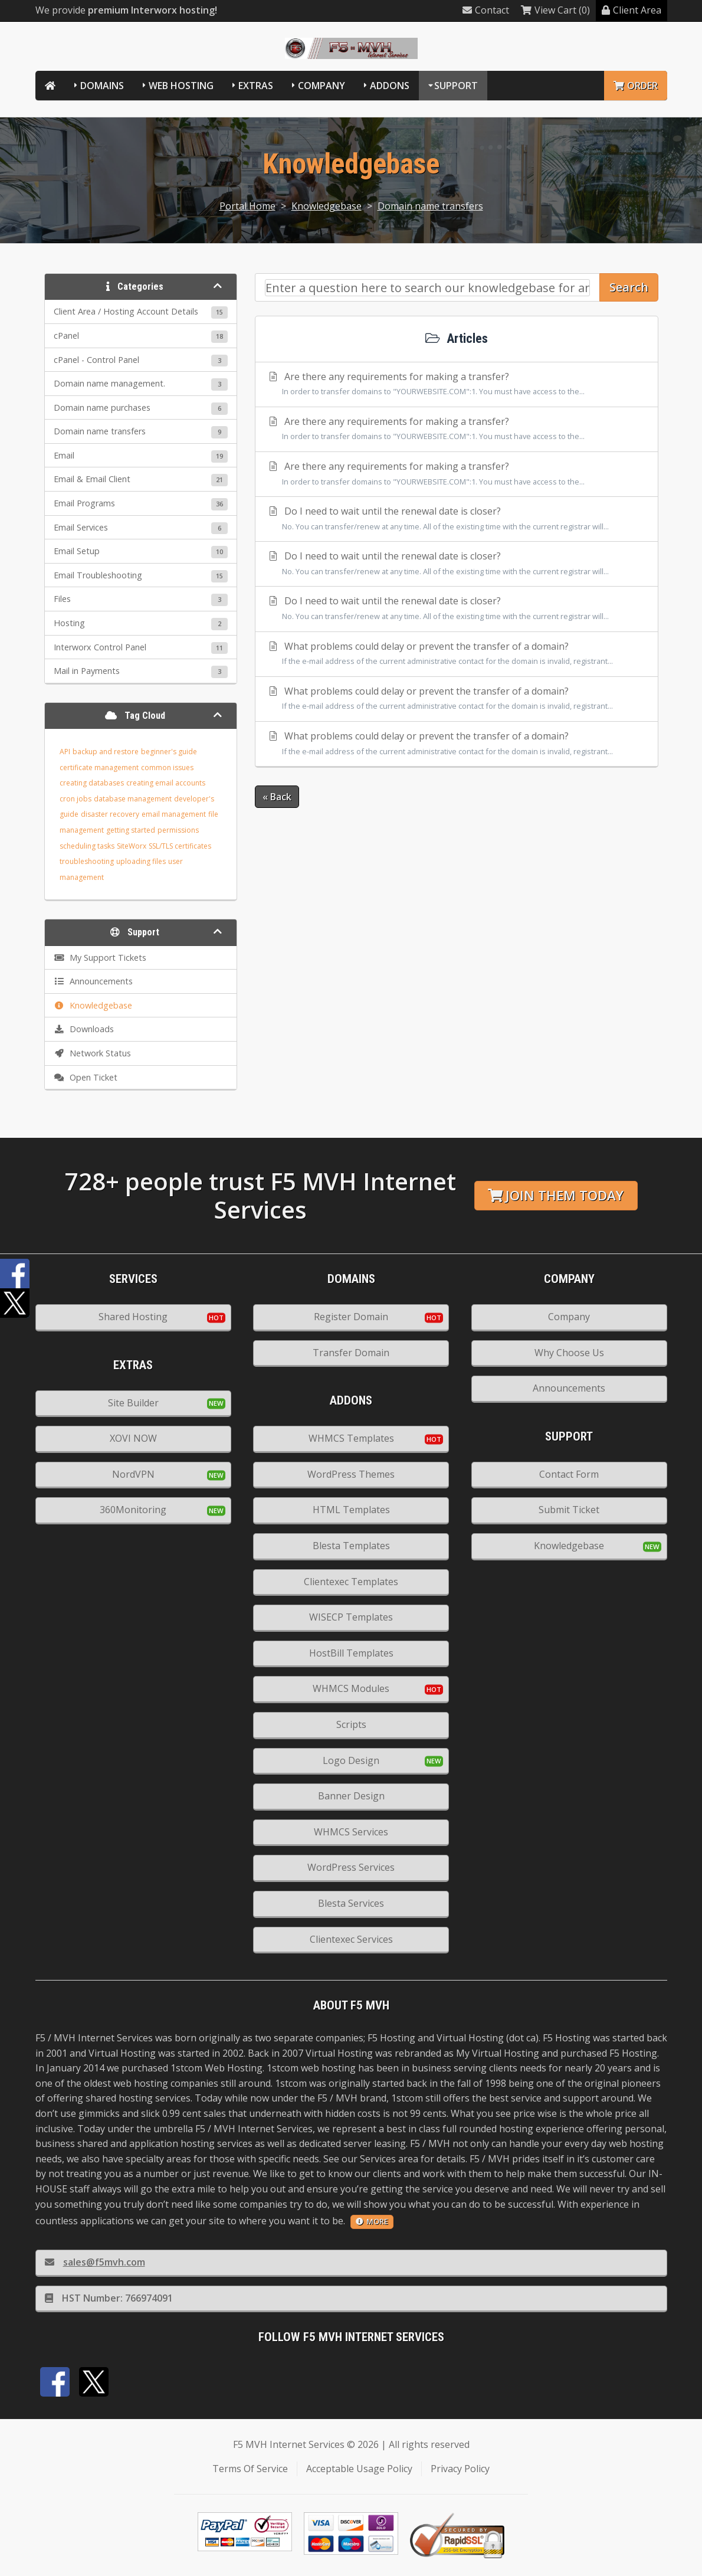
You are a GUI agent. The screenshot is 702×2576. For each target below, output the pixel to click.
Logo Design (351, 1760)
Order (636, 85)
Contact (485, 10)
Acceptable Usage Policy (359, 2468)
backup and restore (106, 752)
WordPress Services (351, 1867)
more (372, 2221)
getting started (130, 830)
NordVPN (133, 1474)
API (65, 752)
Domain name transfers (430, 205)
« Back (277, 796)
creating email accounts (165, 783)
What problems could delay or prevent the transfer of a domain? (456, 654)
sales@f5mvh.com (95, 2262)
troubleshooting (87, 861)
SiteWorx (131, 846)
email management (174, 814)
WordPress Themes (351, 1474)
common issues (167, 767)
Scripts (351, 1724)
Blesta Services (351, 1903)
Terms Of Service (250, 2468)
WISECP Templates (351, 1617)
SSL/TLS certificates (180, 846)
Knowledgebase (326, 205)
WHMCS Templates (351, 1438)
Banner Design (351, 1795)
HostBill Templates (351, 1653)
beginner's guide (169, 752)
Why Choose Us (569, 1352)
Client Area (631, 10)
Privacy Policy (460, 2468)
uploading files (141, 861)
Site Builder (133, 1402)
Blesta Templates (351, 1545)
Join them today (556, 1195)
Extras (255, 85)
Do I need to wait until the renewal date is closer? (456, 519)
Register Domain (351, 1316)
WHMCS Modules (351, 1688)
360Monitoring (133, 1509)
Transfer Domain (351, 1352)
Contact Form (569, 1474)
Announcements (569, 1388)
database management (133, 799)
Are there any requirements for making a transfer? (456, 385)
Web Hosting (181, 85)
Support (456, 85)
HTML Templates (351, 1509)
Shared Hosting (133, 1316)
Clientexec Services (351, 1939)
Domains (102, 85)
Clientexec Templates (351, 1581)
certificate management (99, 767)
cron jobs (75, 799)
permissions (178, 830)
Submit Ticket (569, 1509)
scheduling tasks (87, 846)
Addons (389, 85)
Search (628, 287)
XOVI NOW (133, 1438)
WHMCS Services (351, 1831)
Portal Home (247, 205)
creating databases (92, 783)
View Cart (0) (555, 10)
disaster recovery (110, 814)
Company (321, 85)
